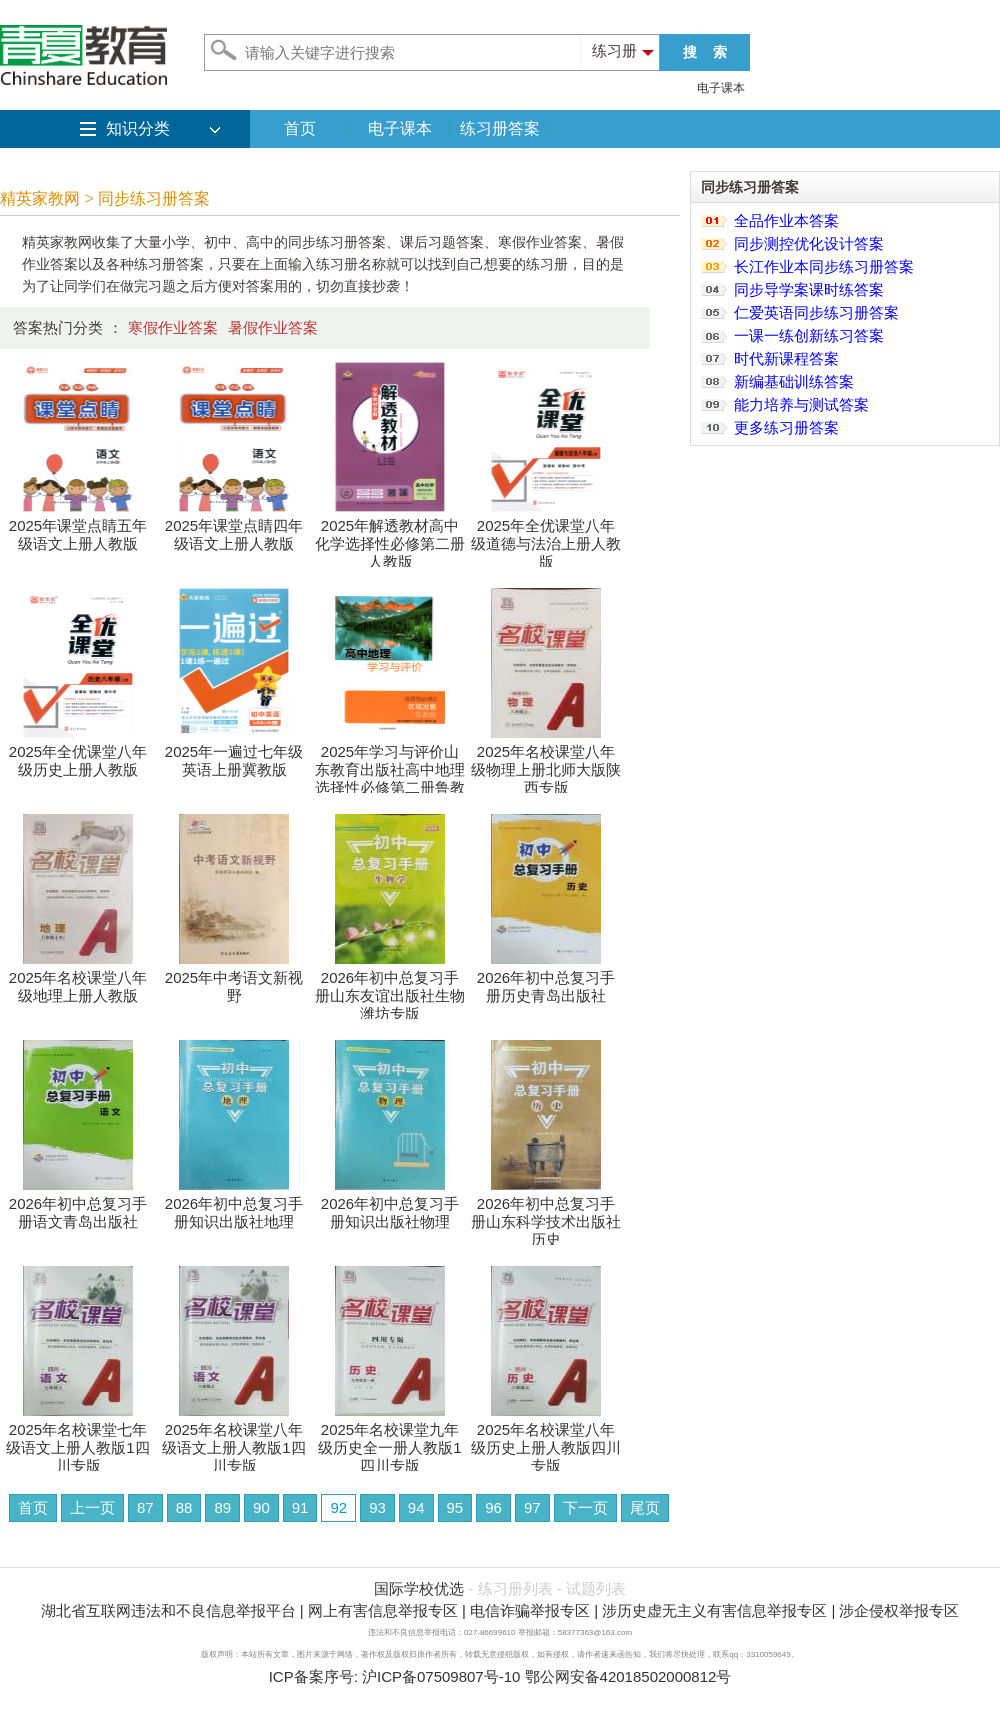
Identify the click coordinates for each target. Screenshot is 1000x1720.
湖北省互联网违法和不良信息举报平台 (168, 1610)
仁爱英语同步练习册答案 (816, 312)
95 (455, 1507)
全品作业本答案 (786, 220)
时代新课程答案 (786, 358)
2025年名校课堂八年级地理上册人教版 (78, 979)
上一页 (92, 1507)
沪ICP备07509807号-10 (441, 1676)
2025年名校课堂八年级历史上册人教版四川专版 (546, 1440)
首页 (300, 128)
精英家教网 (40, 198)
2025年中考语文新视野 (234, 979)
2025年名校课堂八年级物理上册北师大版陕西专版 (546, 762)
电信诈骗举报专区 (530, 1610)
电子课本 (721, 88)
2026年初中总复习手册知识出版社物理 (390, 1205)
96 (493, 1507)
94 (416, 1507)
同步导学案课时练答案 (809, 289)
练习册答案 (500, 128)
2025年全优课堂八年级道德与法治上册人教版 (546, 536)
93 (377, 1507)
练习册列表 (515, 1588)
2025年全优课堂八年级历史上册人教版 (78, 753)
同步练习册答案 (154, 198)
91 (300, 1507)
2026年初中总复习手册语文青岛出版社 (78, 1205)
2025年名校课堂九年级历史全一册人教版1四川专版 (389, 1440)
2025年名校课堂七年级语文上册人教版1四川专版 (77, 1440)
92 (338, 1507)
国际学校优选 (419, 1588)
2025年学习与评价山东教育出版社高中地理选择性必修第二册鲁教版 (390, 771)
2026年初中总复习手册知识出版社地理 (234, 1205)
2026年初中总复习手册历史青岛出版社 (546, 979)
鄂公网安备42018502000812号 (628, 1676)
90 (261, 1507)
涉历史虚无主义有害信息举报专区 (714, 1610)
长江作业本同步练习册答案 (824, 266)
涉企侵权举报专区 (899, 1610)
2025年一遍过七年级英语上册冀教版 (234, 753)
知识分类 (138, 128)
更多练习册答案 (786, 427)
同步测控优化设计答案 (809, 243)
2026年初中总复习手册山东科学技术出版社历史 (546, 1214)
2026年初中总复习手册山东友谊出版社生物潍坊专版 (390, 988)
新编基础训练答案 (794, 381)
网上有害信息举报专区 (383, 1610)
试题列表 (596, 1588)
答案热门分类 (58, 327)
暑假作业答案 (273, 327)
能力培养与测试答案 (801, 404)
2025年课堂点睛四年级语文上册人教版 (234, 527)
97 (532, 1507)
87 (145, 1507)
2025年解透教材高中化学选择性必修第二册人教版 (390, 536)
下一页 (585, 1507)
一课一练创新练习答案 (809, 335)
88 (184, 1507)
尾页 (645, 1507)
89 (222, 1507)
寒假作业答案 (173, 327)
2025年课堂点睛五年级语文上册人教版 (78, 527)
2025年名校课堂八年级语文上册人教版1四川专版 (233, 1440)
